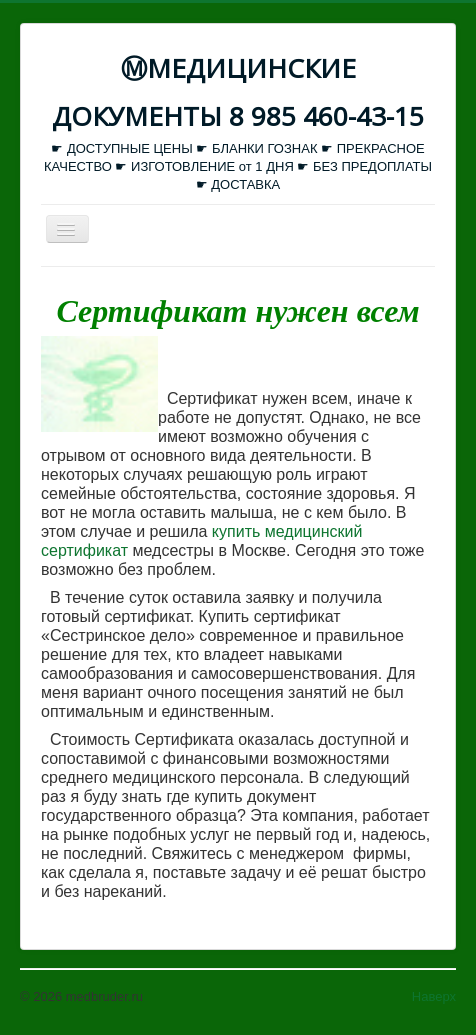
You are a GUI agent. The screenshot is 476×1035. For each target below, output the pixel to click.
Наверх (434, 996)
